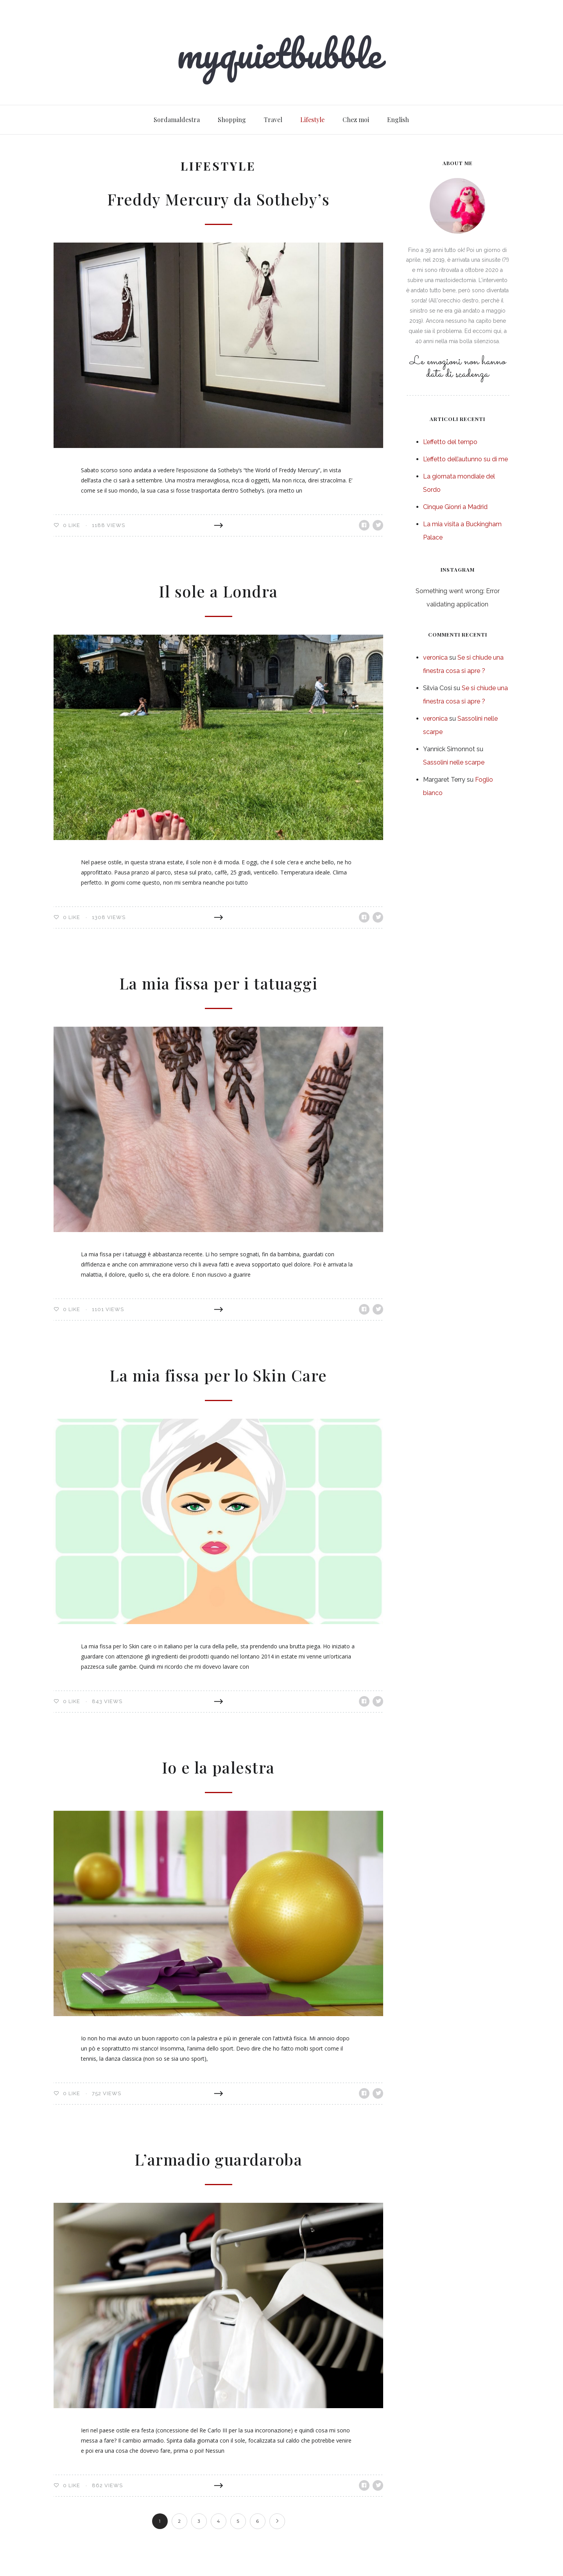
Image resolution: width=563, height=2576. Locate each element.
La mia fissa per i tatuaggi (218, 983)
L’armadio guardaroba (218, 2159)
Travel (273, 119)
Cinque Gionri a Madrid (455, 507)
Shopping (232, 119)
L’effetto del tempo (450, 442)
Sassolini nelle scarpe (453, 762)
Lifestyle (312, 119)
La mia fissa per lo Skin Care (218, 1375)
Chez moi (355, 119)
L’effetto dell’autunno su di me (465, 459)
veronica (435, 657)
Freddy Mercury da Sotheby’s (218, 199)
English (398, 119)
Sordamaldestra (177, 119)
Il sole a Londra (218, 591)
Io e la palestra (218, 1767)
